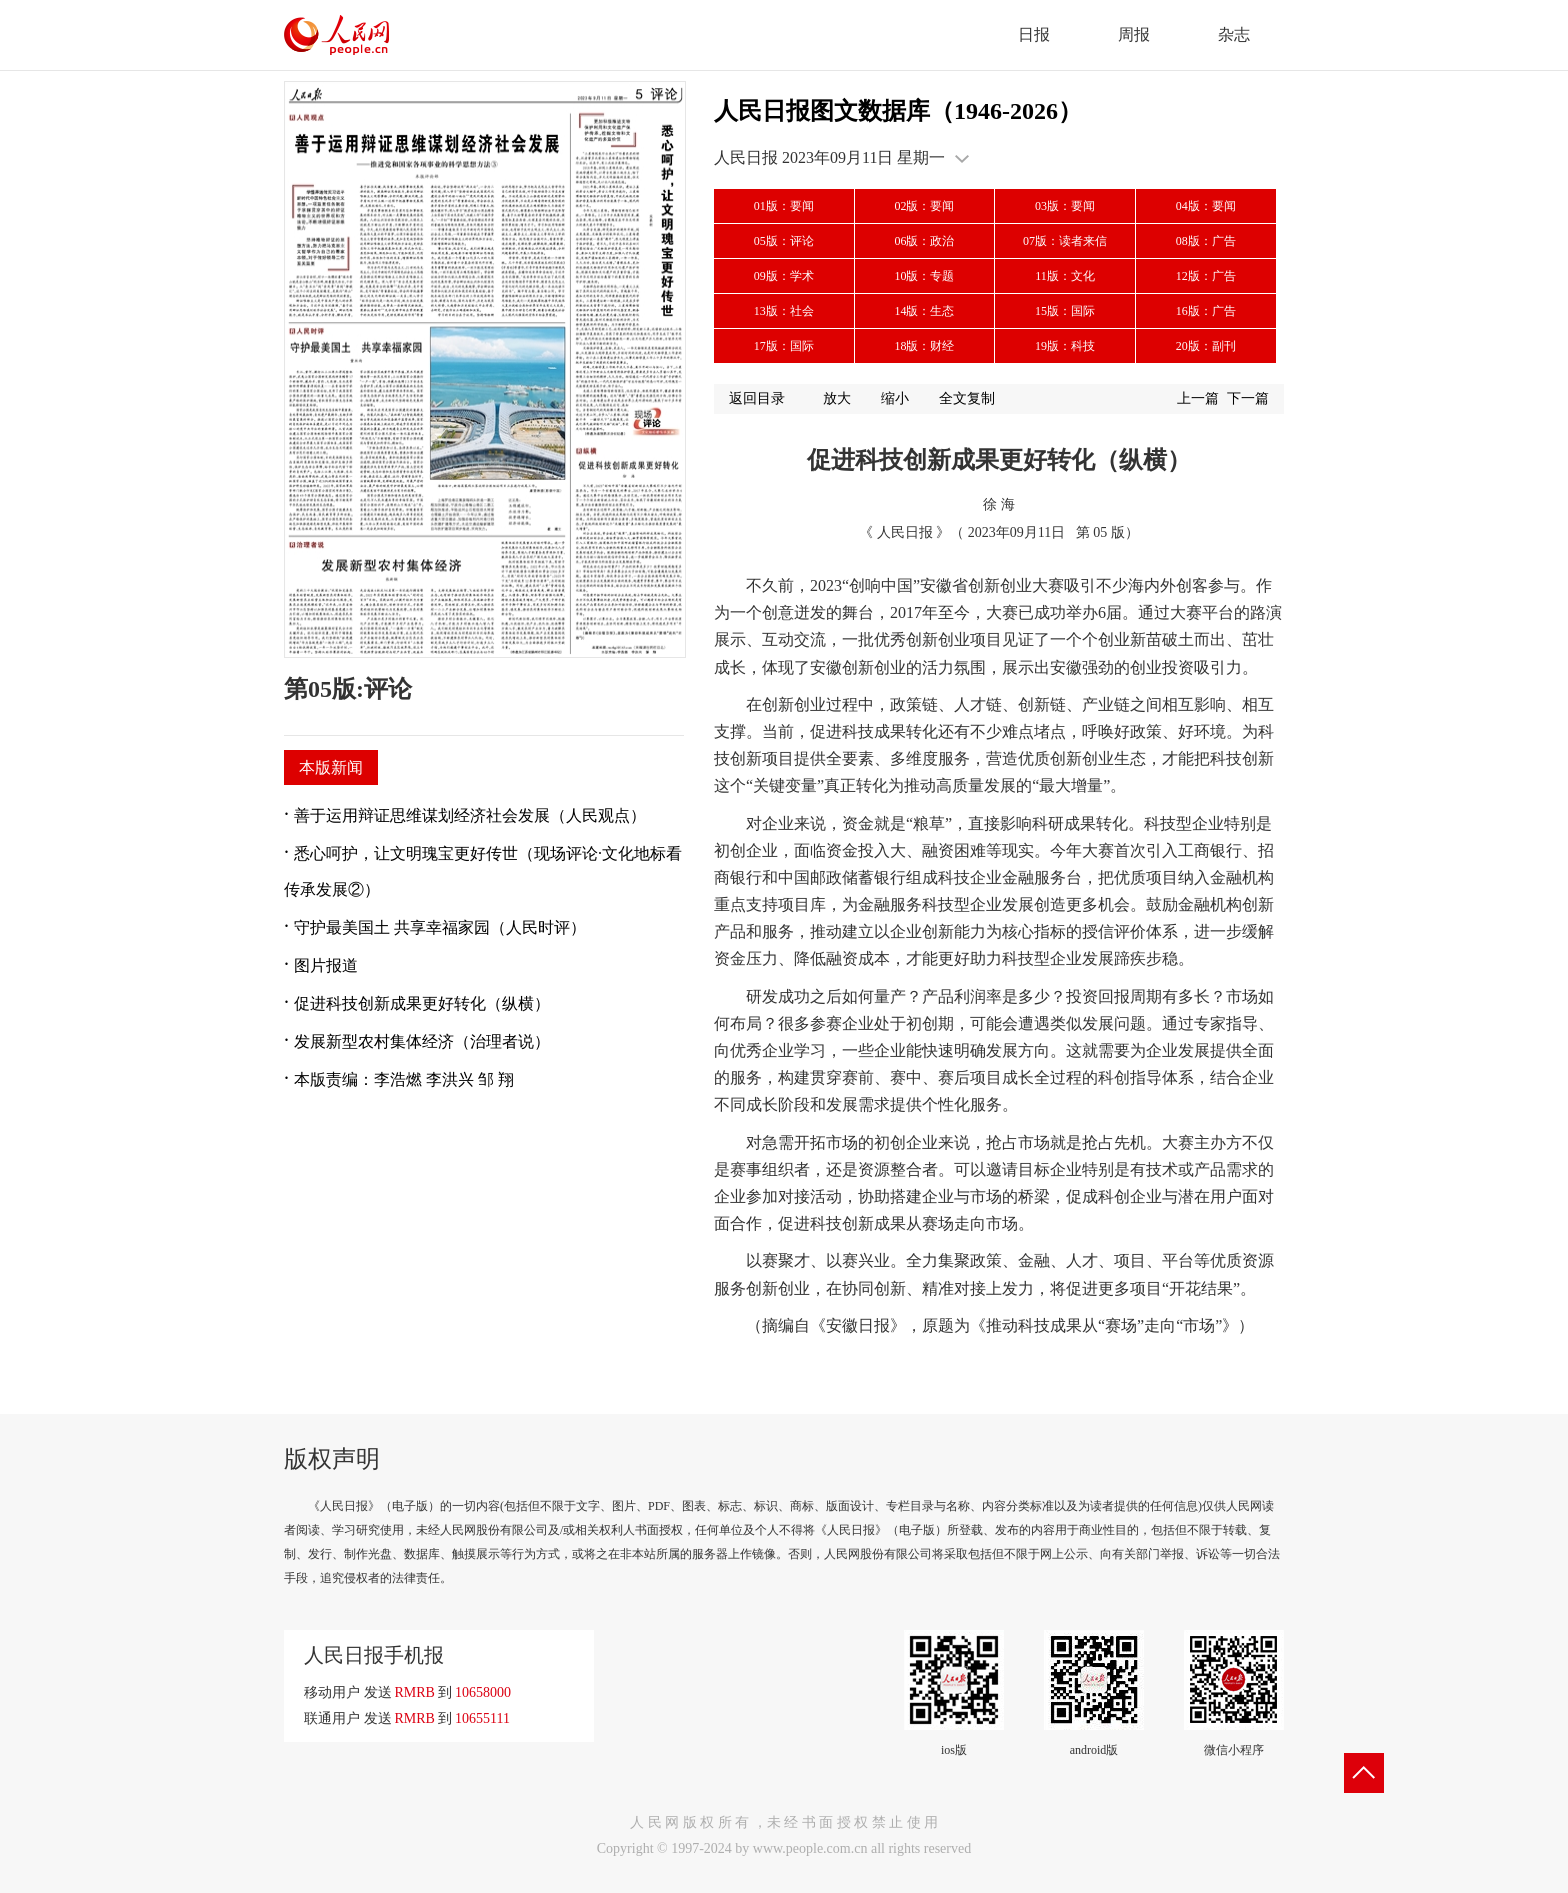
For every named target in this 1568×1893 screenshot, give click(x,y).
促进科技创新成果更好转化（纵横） (422, 1003)
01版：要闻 (784, 206)
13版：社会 (784, 311)
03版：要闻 (1065, 206)
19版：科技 (1065, 346)
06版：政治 (924, 241)
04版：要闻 (1206, 206)
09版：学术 (784, 276)
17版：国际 (784, 346)
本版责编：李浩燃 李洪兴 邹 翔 (404, 1079)
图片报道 (326, 965)
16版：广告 (1206, 311)
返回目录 (757, 398)
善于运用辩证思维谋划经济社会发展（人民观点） (470, 815)
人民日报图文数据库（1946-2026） (898, 111)
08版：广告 (1206, 241)
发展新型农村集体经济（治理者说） (422, 1041)
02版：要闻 (924, 206)
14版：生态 (924, 311)
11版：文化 (1065, 276)
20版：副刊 (1206, 346)
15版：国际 (1065, 311)
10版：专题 (924, 276)
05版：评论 (784, 241)
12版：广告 (1206, 276)
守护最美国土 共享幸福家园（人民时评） (440, 927)
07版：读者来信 (1065, 241)
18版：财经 (924, 346)
